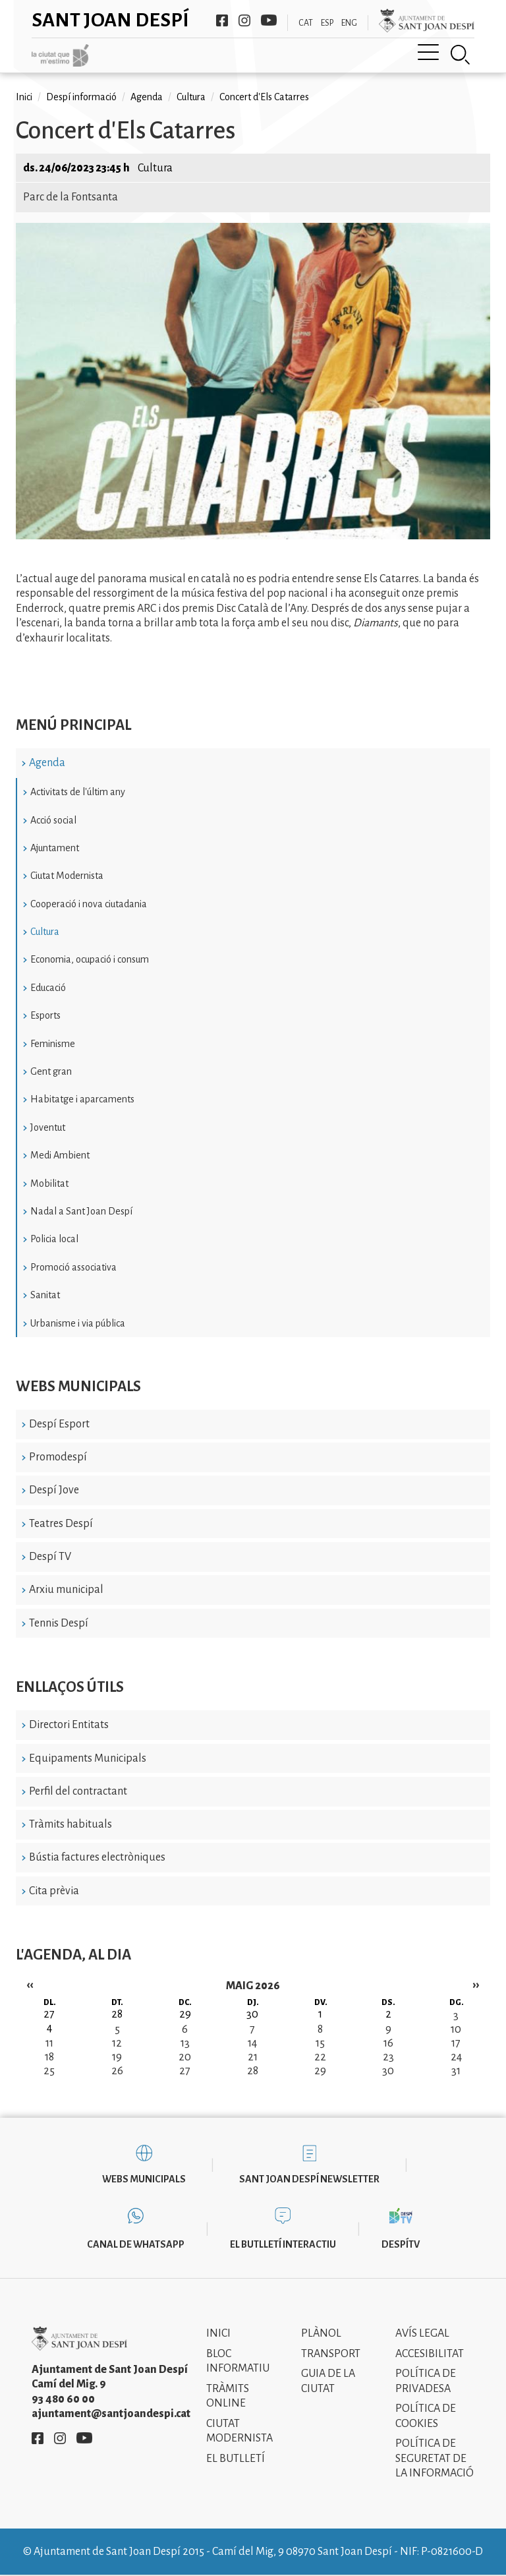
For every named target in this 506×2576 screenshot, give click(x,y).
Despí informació (81, 97)
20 (185, 2057)
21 (253, 2057)
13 (185, 2043)
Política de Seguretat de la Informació (434, 2458)
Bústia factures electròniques (97, 1857)
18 (49, 2057)
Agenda (47, 763)
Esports (45, 1015)
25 (49, 2071)
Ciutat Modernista (66, 875)
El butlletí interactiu (283, 2244)
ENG (349, 23)
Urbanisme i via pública (77, 1323)
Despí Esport (59, 1424)
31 (456, 2071)
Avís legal (422, 2333)
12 (117, 2043)
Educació (48, 987)
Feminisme (52, 1043)
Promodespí (58, 1457)
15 (320, 2043)
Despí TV (50, 1557)
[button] (253, 536)
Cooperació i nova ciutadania (88, 904)
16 (388, 2043)
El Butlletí (235, 2459)
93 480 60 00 (63, 2399)
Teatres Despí (61, 1524)
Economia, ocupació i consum (89, 959)
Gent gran (51, 1071)
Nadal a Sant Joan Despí (81, 1211)
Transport (330, 2354)
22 (320, 2057)
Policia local (54, 1239)
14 (252, 2043)
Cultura (44, 931)
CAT (305, 23)
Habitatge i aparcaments (82, 1099)
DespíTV (400, 2244)
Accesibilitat (429, 2354)
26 (117, 2071)
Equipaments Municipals (87, 1758)
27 (184, 2071)
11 (49, 2043)
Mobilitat (49, 1183)
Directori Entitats (69, 1725)
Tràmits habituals (70, 1824)
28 (252, 2071)
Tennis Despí (58, 1623)
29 (320, 2071)
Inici (24, 97)
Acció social (53, 820)
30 (388, 2071)
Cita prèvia (54, 1891)
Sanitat (45, 1295)
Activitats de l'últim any (77, 792)
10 (456, 2029)
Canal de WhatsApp (135, 2244)
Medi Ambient (60, 1155)
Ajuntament (54, 848)
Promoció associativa (73, 1267)
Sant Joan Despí (110, 19)
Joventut (47, 1127)
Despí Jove (54, 1490)
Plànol (321, 2333)
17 (456, 2043)
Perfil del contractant (78, 1791)
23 (388, 2057)
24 (456, 2057)
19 (117, 2057)
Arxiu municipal (66, 1590)
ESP (327, 23)
